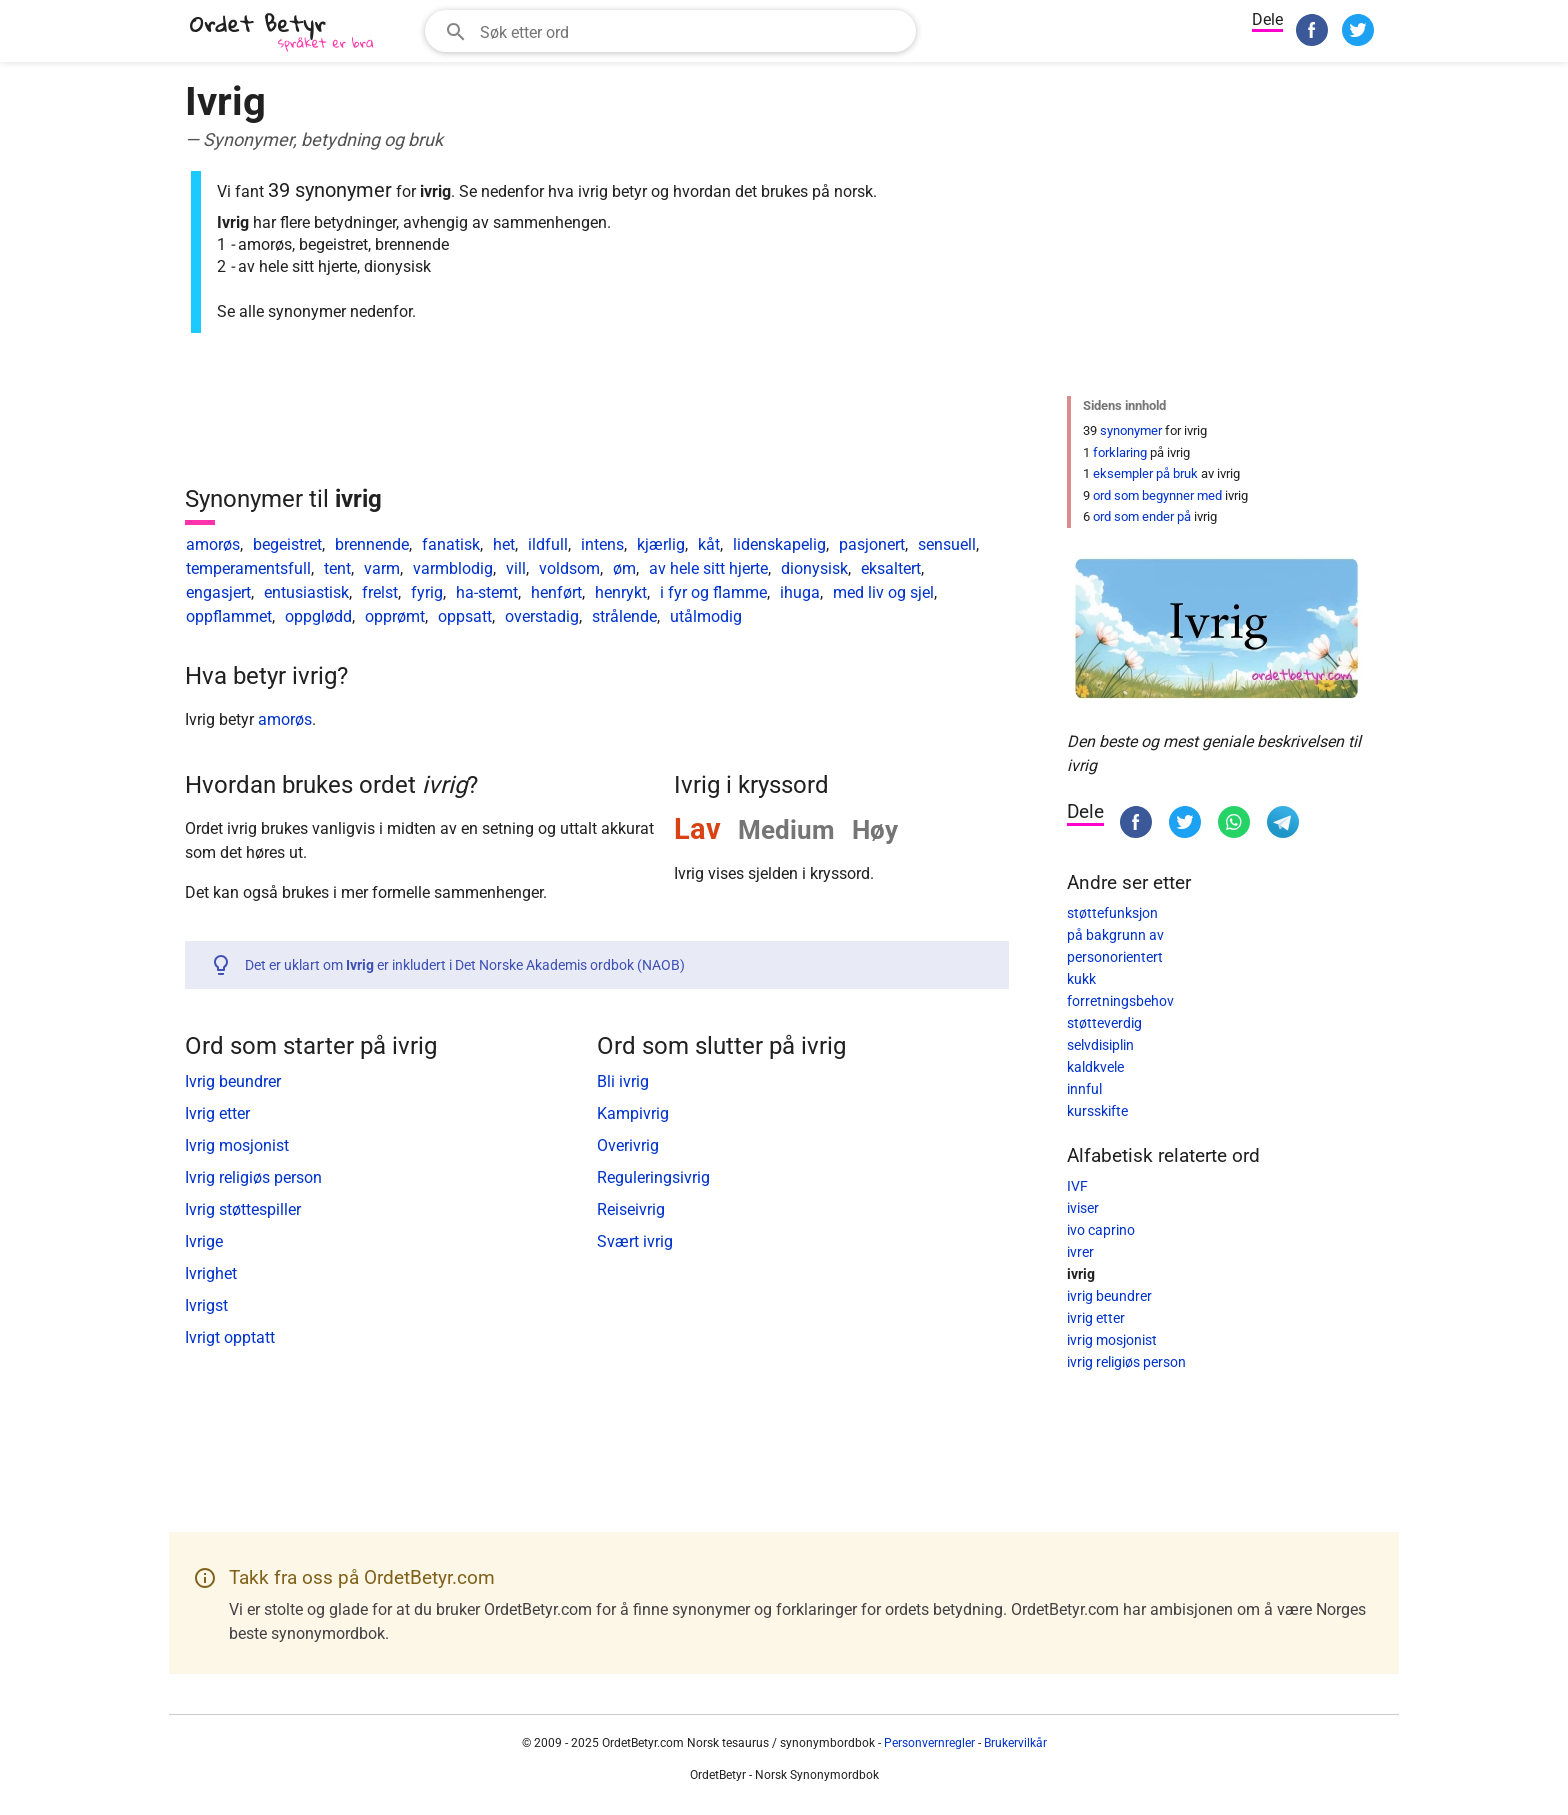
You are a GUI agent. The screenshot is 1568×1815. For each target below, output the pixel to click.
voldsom (569, 568)
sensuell (947, 544)
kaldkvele (1095, 1067)
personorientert (1115, 957)
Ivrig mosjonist (237, 1145)
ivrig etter (1096, 1318)
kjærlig (661, 544)
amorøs (213, 544)
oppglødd (318, 616)
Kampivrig (633, 1113)
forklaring (1120, 452)
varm (382, 568)
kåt (709, 544)
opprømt (395, 616)
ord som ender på (1142, 516)
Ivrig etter (217, 1113)
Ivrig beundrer (233, 1081)
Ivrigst (206, 1305)
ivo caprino (1101, 1230)
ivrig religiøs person (1126, 1362)
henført (556, 592)
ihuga (800, 592)
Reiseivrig (631, 1209)
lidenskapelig (779, 544)
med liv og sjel (883, 592)
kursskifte (1097, 1111)
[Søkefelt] (691, 31)
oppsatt (465, 616)
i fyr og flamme (713, 592)
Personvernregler (929, 1743)
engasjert (218, 592)
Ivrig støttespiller (243, 1209)
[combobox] (670, 31)
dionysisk (814, 568)
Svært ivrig (635, 1241)
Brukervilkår (1015, 1743)
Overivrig (628, 1145)
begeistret (287, 544)
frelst (380, 592)
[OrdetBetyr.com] (285, 33)
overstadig (542, 616)
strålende (624, 616)
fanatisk (451, 544)
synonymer (1131, 430)
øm (624, 568)
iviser (1083, 1208)
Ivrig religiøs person (253, 1177)
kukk (1081, 979)
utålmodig (706, 616)
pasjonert (872, 544)
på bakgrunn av (1115, 935)
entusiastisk (306, 592)
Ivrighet (211, 1273)
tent (337, 568)
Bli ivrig (623, 1081)
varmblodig (453, 568)
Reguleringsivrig (653, 1177)
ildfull (548, 544)
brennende (372, 544)
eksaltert (891, 568)
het (504, 544)
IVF (1077, 1186)
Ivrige (204, 1241)
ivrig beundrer (1109, 1296)
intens (602, 544)
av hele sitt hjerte (708, 568)
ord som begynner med (1157, 495)
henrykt (621, 592)
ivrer (1080, 1252)
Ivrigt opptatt (230, 1337)
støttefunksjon (1112, 913)
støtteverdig (1104, 1023)
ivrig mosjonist (1112, 1340)
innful (1084, 1089)
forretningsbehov (1120, 1001)
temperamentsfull (248, 568)
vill (516, 568)
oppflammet (229, 616)
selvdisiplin (1100, 1045)
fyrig (427, 592)
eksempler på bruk (1145, 473)
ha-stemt (487, 592)
